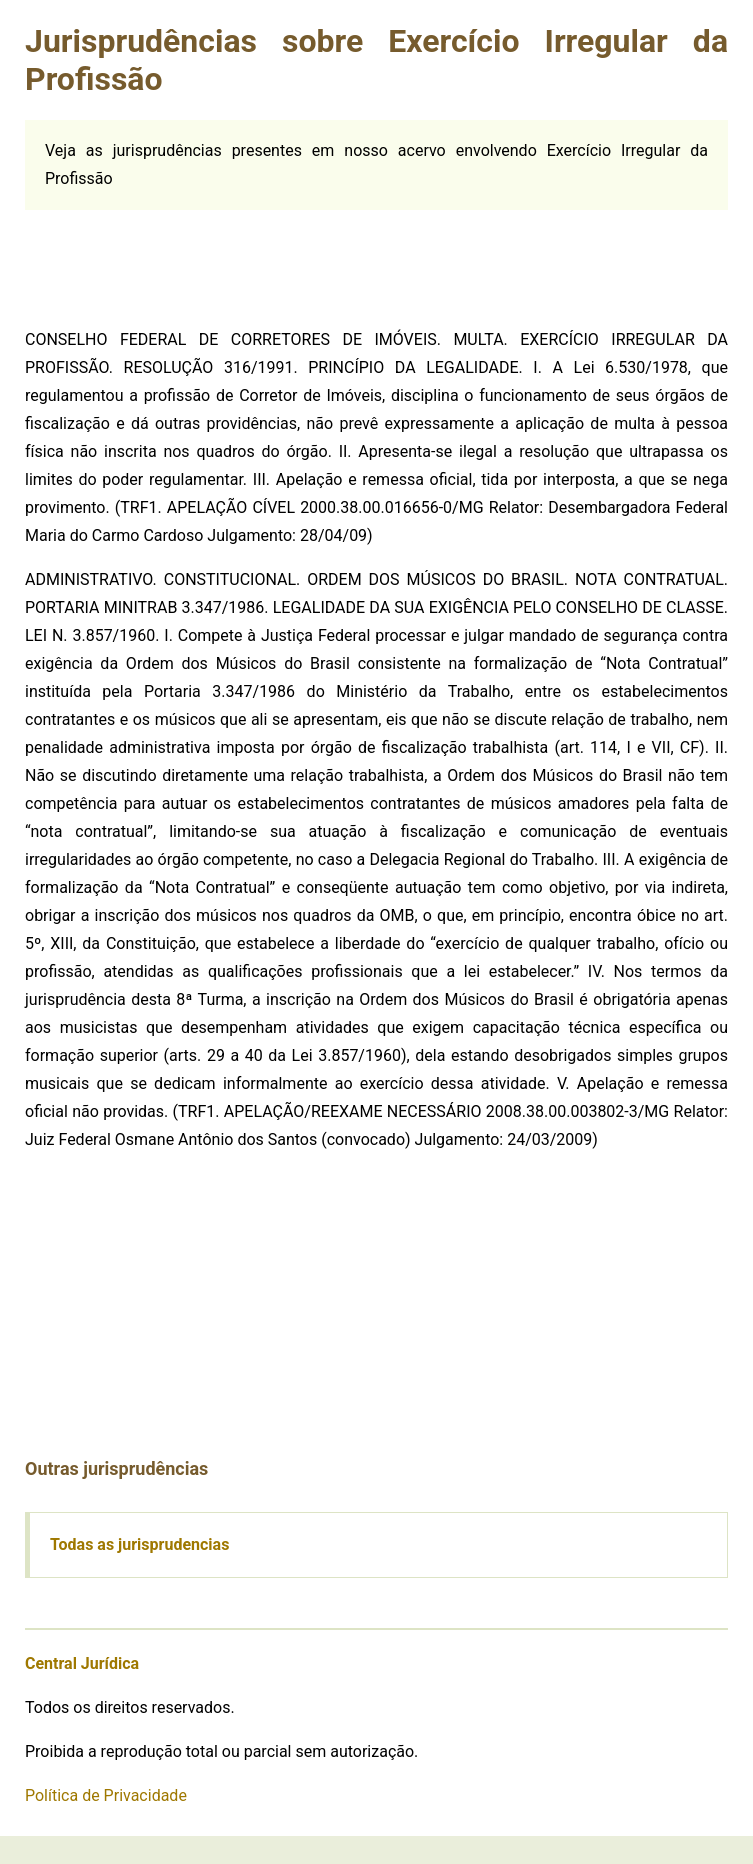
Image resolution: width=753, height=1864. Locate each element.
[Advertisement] (175, 260)
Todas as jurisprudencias (139, 1544)
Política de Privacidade (106, 1795)
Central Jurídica (82, 1663)
